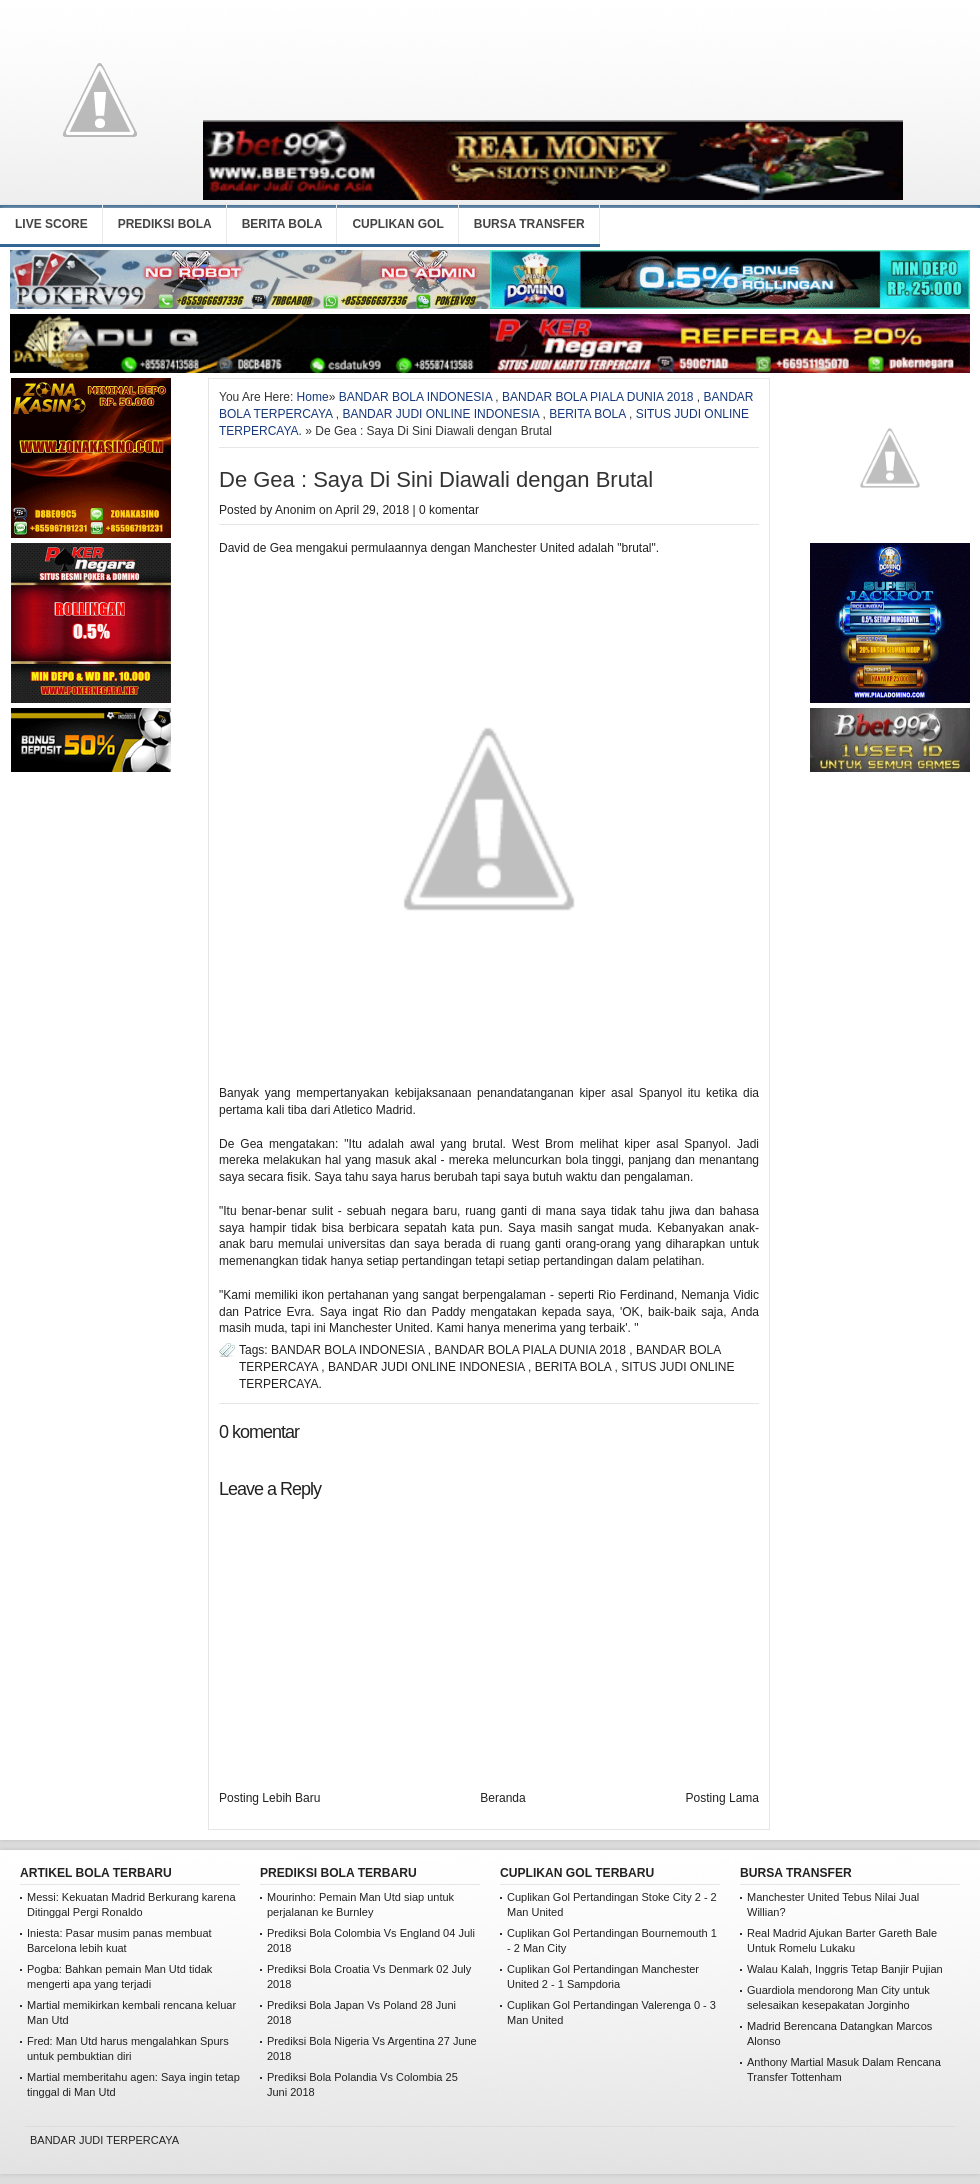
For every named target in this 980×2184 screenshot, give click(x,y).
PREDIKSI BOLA (165, 224)
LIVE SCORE (51, 224)
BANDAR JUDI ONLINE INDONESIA (440, 414)
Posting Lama (722, 1798)
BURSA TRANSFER (529, 224)
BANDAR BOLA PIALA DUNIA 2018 (597, 397)
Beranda (502, 1798)
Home (313, 397)
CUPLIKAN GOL (397, 224)
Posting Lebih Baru (269, 1798)
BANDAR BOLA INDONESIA (415, 397)
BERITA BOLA (282, 224)
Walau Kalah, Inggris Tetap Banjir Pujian (845, 1969)
